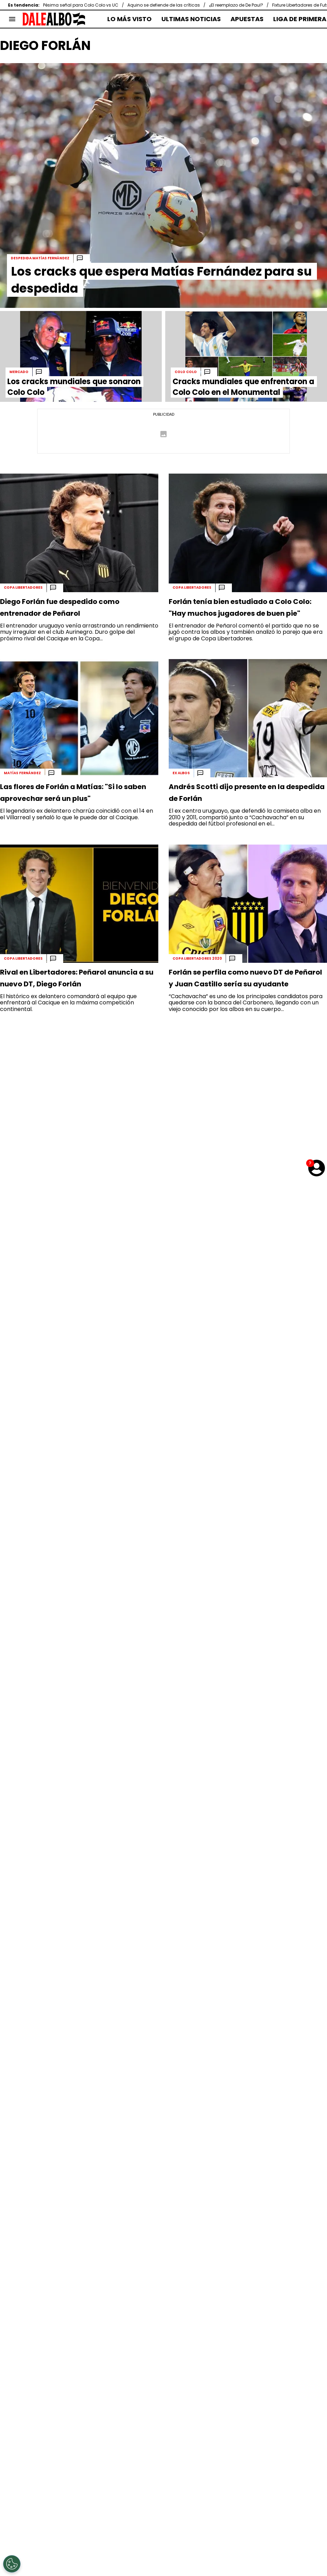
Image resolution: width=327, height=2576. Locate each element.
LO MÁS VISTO (129, 19)
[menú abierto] (12, 19)
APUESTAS (246, 19)
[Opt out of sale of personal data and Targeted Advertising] (11, 2564)
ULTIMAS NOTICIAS (191, 19)
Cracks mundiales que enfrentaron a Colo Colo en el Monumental (243, 387)
